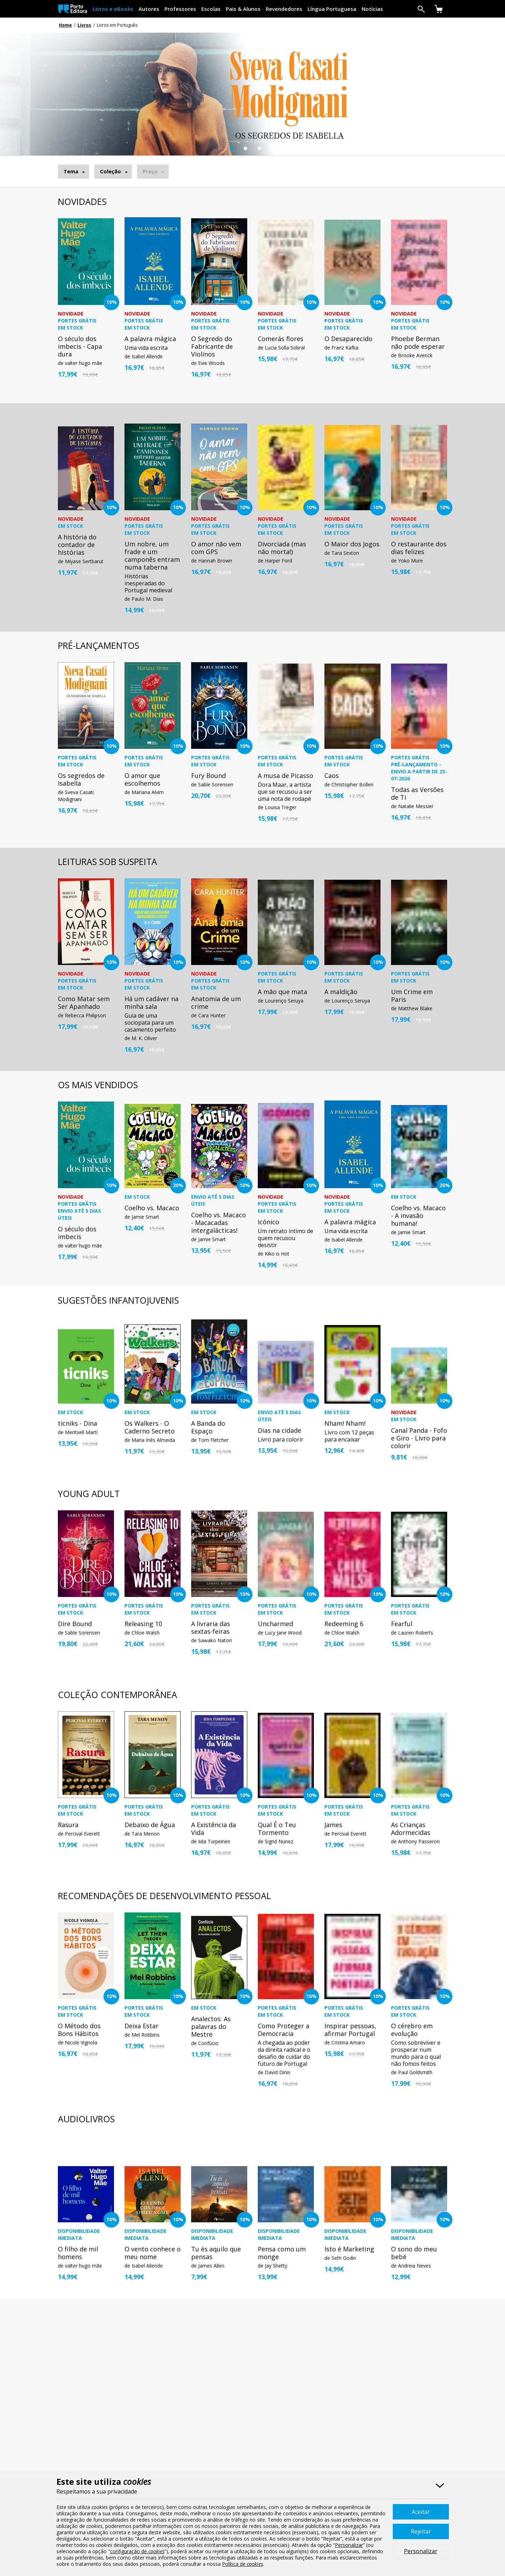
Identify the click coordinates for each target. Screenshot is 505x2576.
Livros (84, 25)
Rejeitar (421, 2531)
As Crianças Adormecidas (410, 1828)
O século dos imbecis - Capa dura (80, 346)
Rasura (68, 1824)
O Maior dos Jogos (351, 544)
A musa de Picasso (285, 775)
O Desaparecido (348, 338)
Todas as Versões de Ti (417, 793)
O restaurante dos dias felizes (418, 548)
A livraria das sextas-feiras (210, 1627)
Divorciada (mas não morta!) (282, 548)
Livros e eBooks (113, 8)
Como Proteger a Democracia (283, 2030)
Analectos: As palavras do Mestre (211, 2026)
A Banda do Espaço (208, 1427)
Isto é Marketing (349, 2249)
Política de (242, 2564)
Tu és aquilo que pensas (216, 2253)
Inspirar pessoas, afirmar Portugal (350, 2030)
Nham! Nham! (344, 1423)
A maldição (340, 991)
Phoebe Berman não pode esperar (418, 342)
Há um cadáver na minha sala (151, 1002)
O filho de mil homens (78, 2253)
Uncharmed (275, 1623)
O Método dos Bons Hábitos (79, 2030)
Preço (150, 171)
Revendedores (284, 8)
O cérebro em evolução (412, 2030)
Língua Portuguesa (332, 8)
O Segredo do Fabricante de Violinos (212, 346)
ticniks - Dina (77, 1423)
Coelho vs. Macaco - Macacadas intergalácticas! (218, 1222)
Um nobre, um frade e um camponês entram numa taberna (152, 555)
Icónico (268, 1222)
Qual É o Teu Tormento (277, 1828)
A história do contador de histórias (77, 545)
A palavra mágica (150, 338)
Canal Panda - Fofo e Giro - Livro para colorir (419, 1438)
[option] (252, 105)
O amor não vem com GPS (216, 548)
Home (65, 25)
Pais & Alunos (243, 8)
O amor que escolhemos (142, 779)
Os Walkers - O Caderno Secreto (149, 1427)
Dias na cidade (279, 1430)
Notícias (372, 8)
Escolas (211, 8)
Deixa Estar (141, 2026)
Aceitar (421, 2512)
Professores (180, 8)
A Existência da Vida (213, 1828)
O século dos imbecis (77, 1233)
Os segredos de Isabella (81, 779)
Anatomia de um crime (216, 1002)
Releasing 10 (143, 1623)
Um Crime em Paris (412, 995)
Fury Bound (208, 775)
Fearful (401, 1623)
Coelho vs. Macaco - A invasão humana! (418, 1215)
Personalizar (420, 2551)
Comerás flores (280, 338)
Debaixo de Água (149, 1824)
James (333, 1824)
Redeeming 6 (343, 1623)
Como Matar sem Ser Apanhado (84, 1002)
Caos (331, 775)
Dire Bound (75, 1623)
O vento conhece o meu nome (152, 2253)
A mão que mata (282, 991)
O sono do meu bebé (414, 2253)
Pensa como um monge (282, 2253)
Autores (149, 8)
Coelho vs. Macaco (151, 1208)
